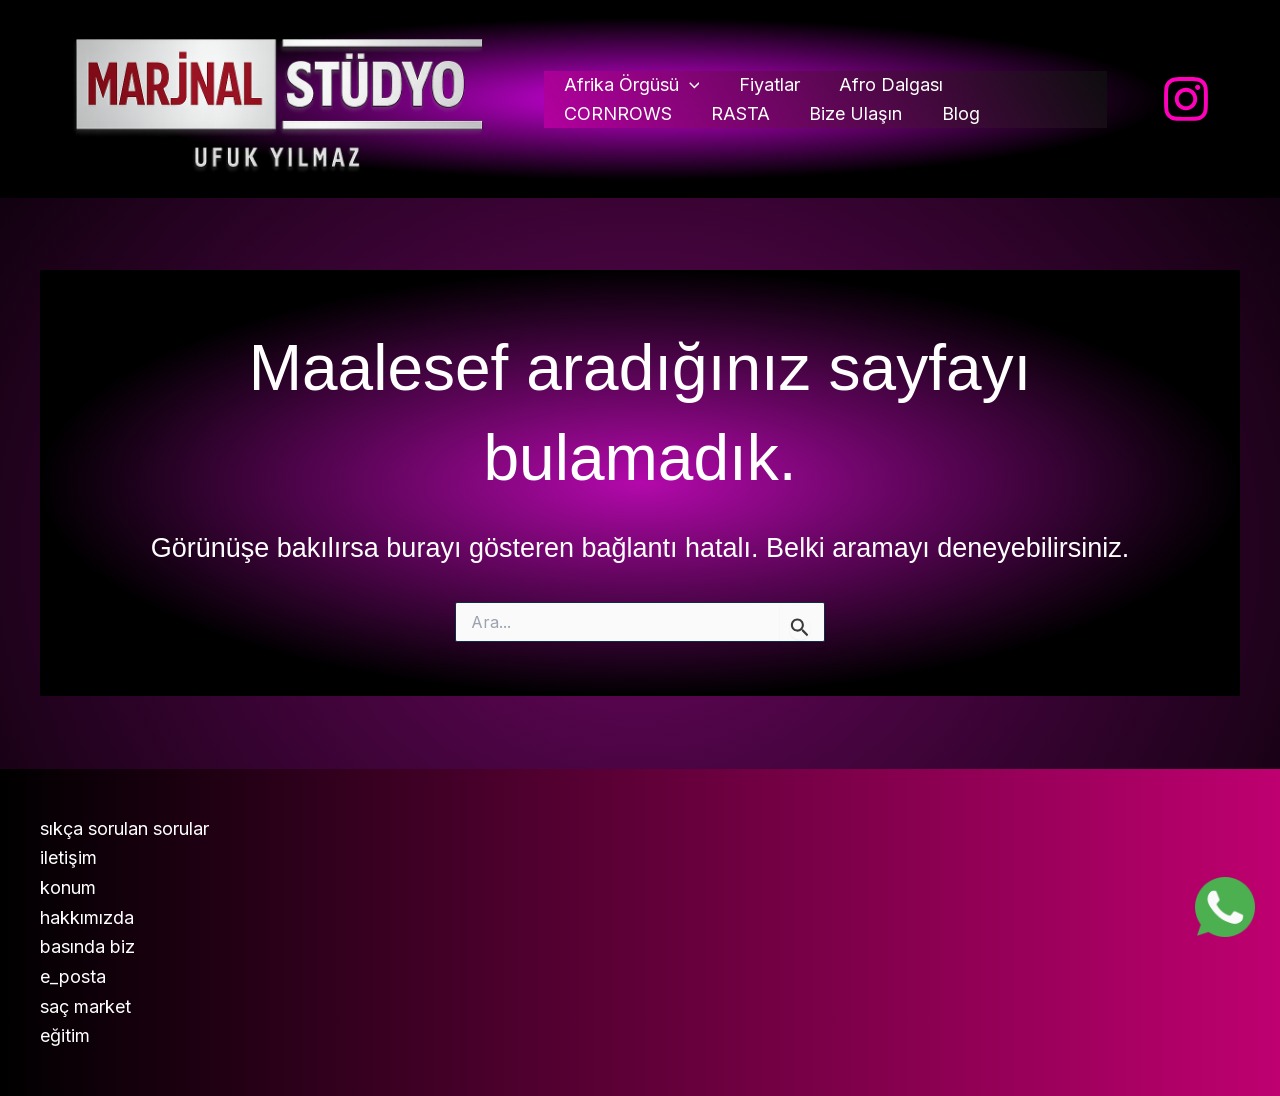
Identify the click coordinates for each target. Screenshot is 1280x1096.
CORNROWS (1026, 84)
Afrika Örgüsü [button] (632, 85)
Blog (807, 113)
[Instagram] (1186, 99)
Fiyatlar (765, 84)
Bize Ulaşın (705, 113)
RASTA (593, 113)
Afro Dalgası (884, 84)
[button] (689, 85)
